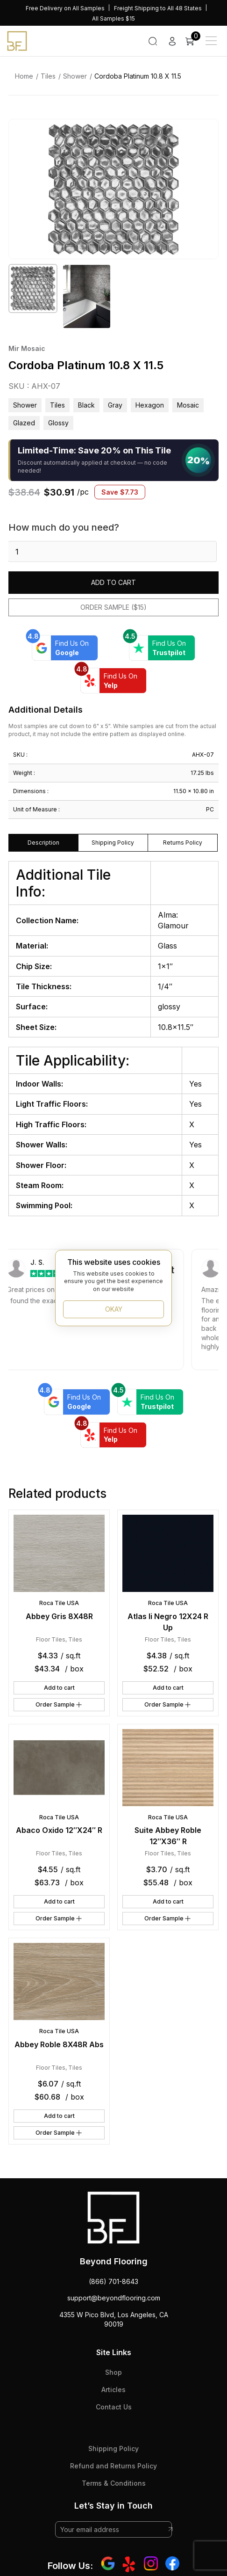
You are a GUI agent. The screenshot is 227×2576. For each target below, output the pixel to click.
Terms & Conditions (114, 2483)
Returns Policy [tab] (182, 842)
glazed (24, 423)
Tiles (48, 76)
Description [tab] (43, 842)
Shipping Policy (113, 2448)
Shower (75, 76)
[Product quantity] (112, 551)
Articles (113, 2390)
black (86, 405)
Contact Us (114, 2407)
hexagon (149, 405)
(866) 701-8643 (113, 2281)
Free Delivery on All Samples (65, 8)
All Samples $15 (113, 18)
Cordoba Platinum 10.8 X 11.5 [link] (137, 76)
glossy (58, 423)
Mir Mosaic (26, 348)
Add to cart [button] (59, 1687)
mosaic (188, 405)
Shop (113, 2372)
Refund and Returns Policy (113, 2466)
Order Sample (59, 1704)
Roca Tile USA (59, 1602)
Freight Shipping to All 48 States (158, 8)
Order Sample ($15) (113, 607)
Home (24, 76)
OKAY (113, 1309)
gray (115, 405)
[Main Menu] (211, 40)
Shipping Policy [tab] (113, 842)
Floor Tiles (50, 1639)
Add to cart (113, 582)
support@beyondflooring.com (113, 2298)
